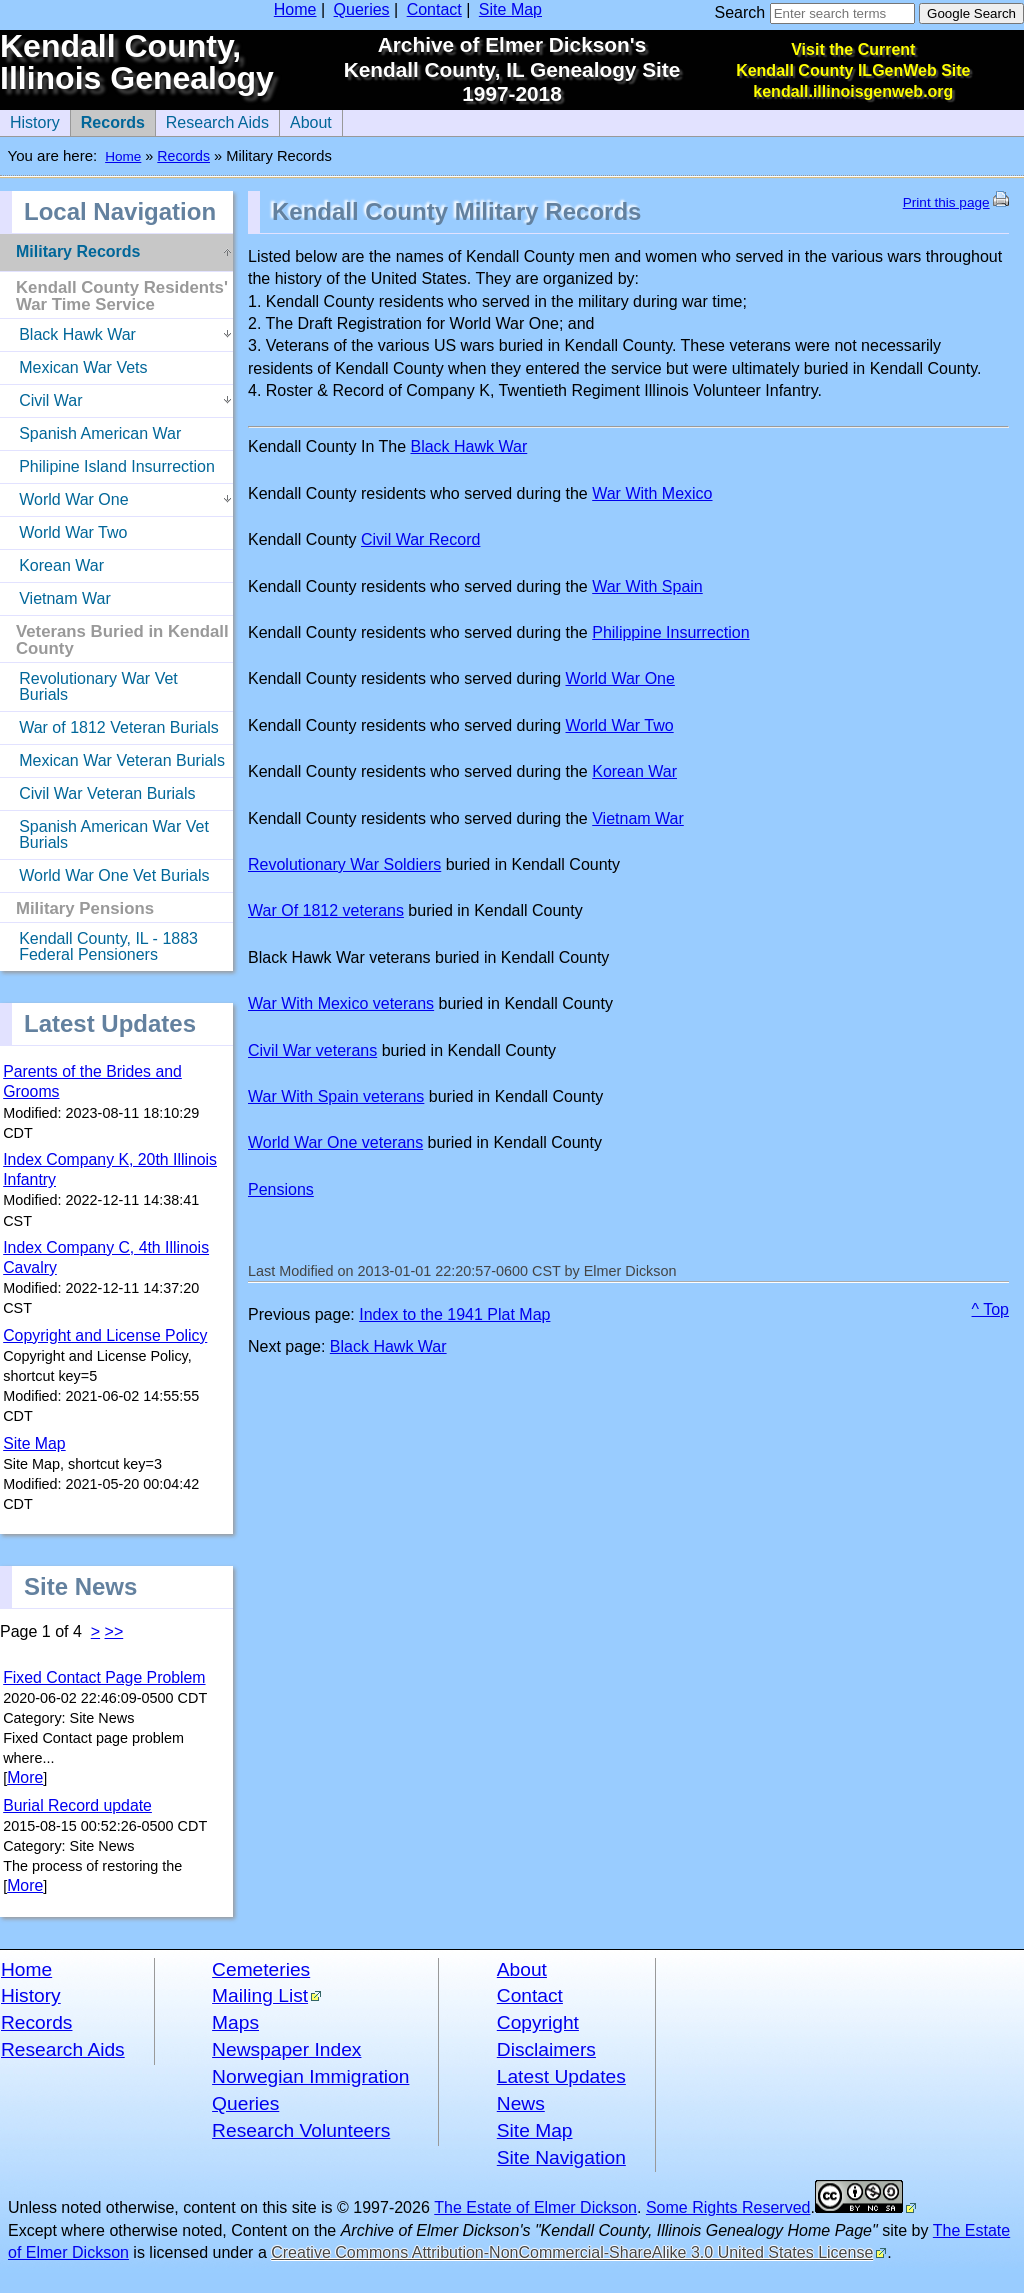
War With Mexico (652, 493)
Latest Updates (561, 2076)
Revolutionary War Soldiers (344, 864)
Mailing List (260, 1995)
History (31, 1995)
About (305, 120)
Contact (434, 9)
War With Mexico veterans (341, 1003)
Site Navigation (561, 2157)
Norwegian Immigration (310, 2076)
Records (107, 120)
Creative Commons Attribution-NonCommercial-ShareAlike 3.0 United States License (572, 2252)
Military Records (78, 251)
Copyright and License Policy (105, 1335)
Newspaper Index (286, 2049)
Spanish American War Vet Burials (104, 831)
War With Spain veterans (336, 1096)
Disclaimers (546, 2049)
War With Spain (647, 586)
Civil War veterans (312, 1050)
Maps (235, 2022)
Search (739, 12)
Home (295, 9)
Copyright (538, 2022)
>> (114, 1631)
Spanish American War (90, 430)
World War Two (620, 725)
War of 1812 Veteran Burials (109, 724)
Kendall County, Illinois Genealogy (137, 63)
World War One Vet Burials (104, 872)
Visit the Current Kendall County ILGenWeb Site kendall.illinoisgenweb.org (853, 70)
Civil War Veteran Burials (98, 790)
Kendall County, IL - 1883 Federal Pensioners (99, 943)
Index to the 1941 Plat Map (454, 1314)
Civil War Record (420, 539)
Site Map (510, 9)
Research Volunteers (301, 2130)
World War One (620, 678)
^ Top (990, 1309)
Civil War (41, 397)
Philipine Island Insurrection (107, 463)
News (521, 2103)
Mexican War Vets (74, 364)
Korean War (634, 771)
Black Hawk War (468, 446)
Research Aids (212, 120)
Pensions (281, 1189)
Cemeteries (261, 1969)
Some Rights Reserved (728, 2207)
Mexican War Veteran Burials (112, 757)
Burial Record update (77, 1805)
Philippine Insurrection (670, 632)
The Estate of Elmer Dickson (535, 2207)
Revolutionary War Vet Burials (89, 683)
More (25, 1777)
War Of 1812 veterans (326, 910)
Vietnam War (638, 818)
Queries (362, 9)
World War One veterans (335, 1142)
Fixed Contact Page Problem (104, 1677)
